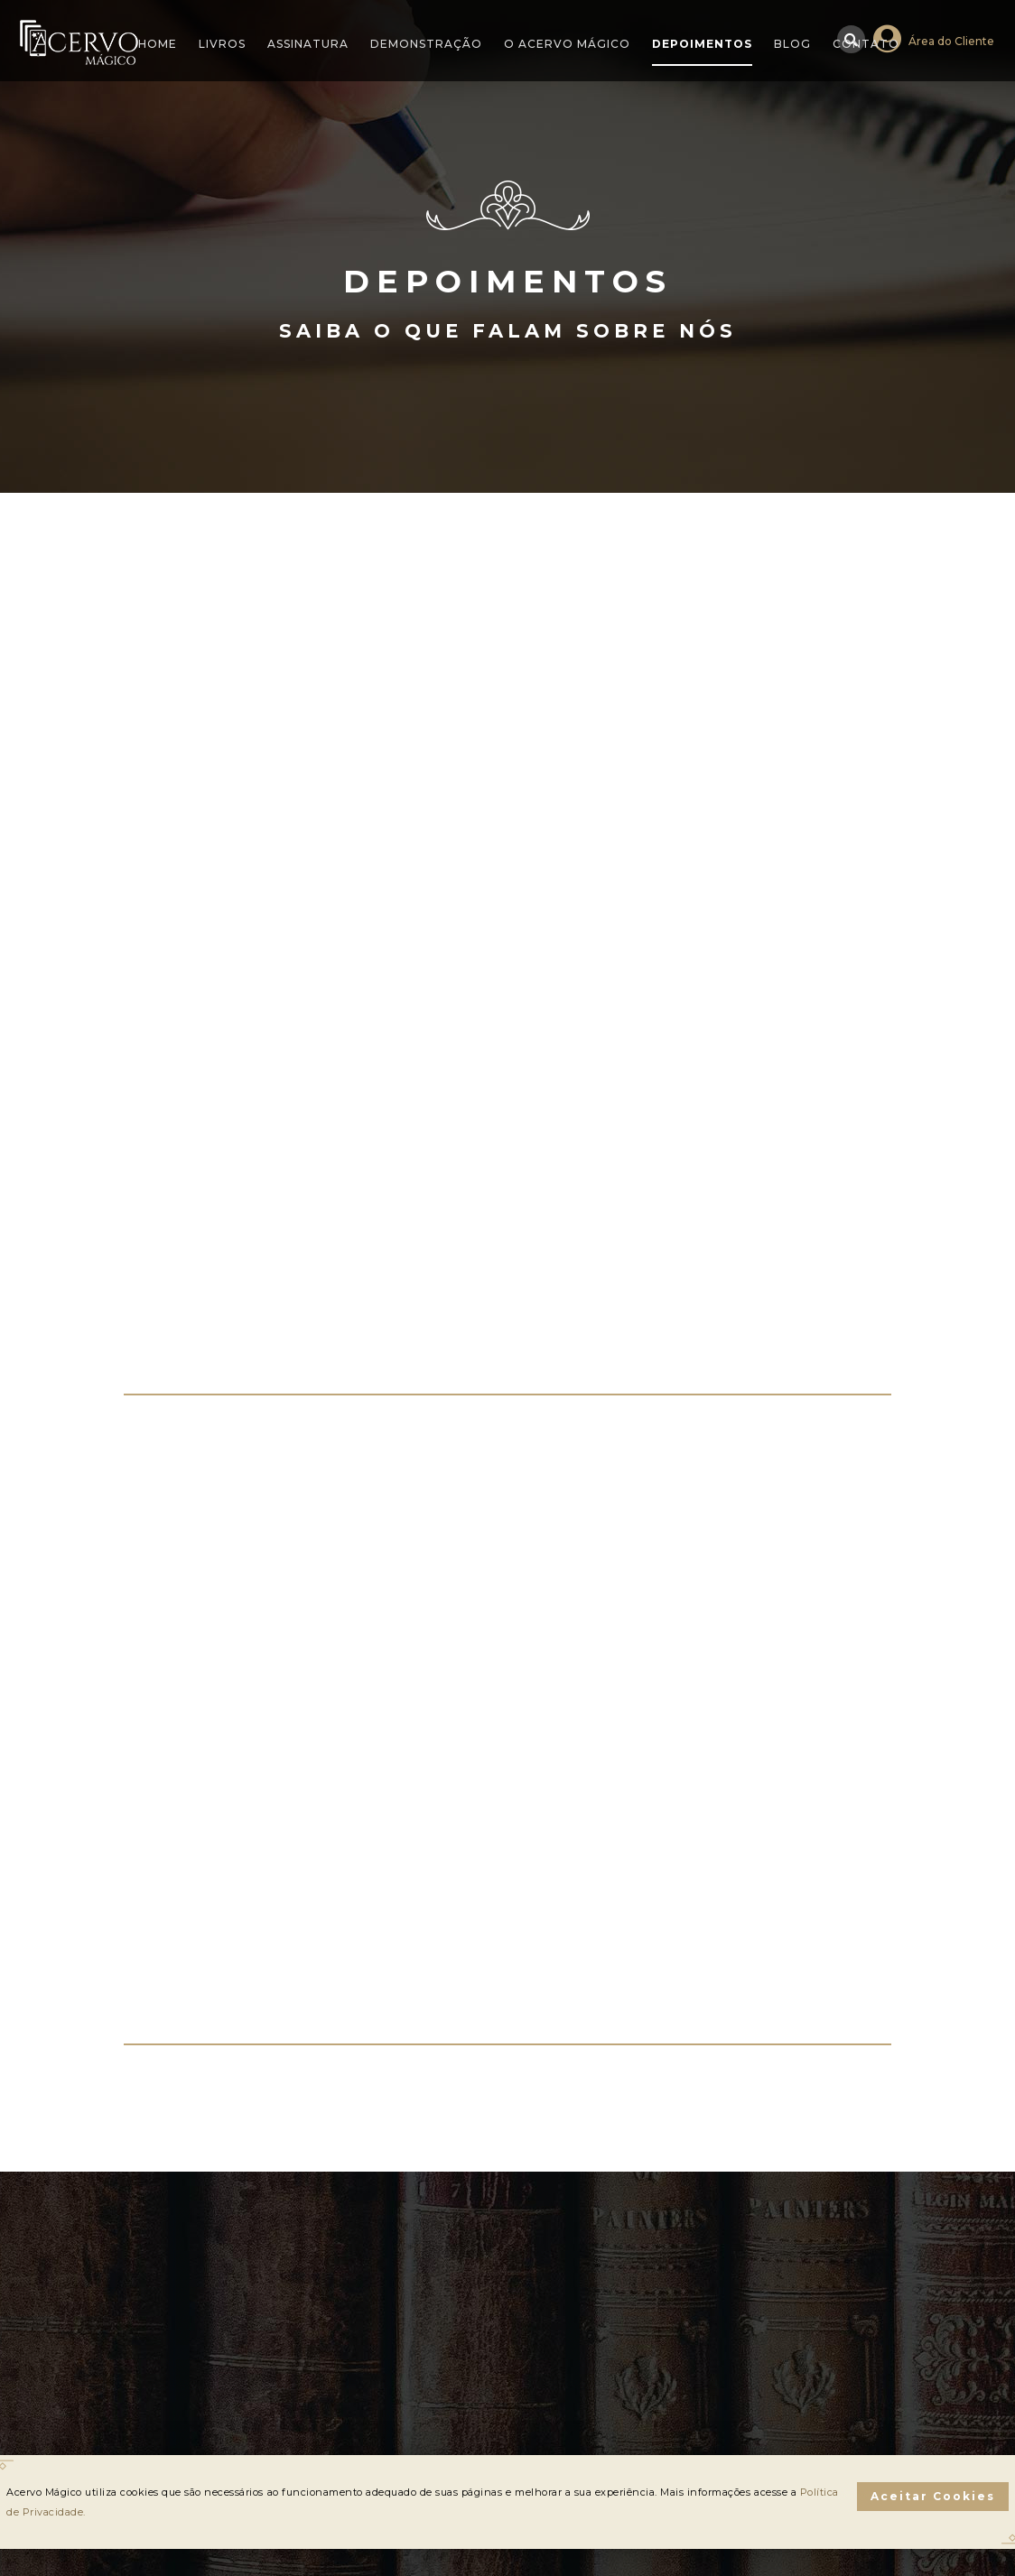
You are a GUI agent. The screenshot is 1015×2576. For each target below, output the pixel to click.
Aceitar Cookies (933, 2496)
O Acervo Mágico (567, 44)
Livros (222, 44)
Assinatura (308, 44)
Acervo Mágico (79, 42)
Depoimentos (702, 44)
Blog (792, 44)
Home (157, 44)
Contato (866, 44)
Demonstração (426, 44)
